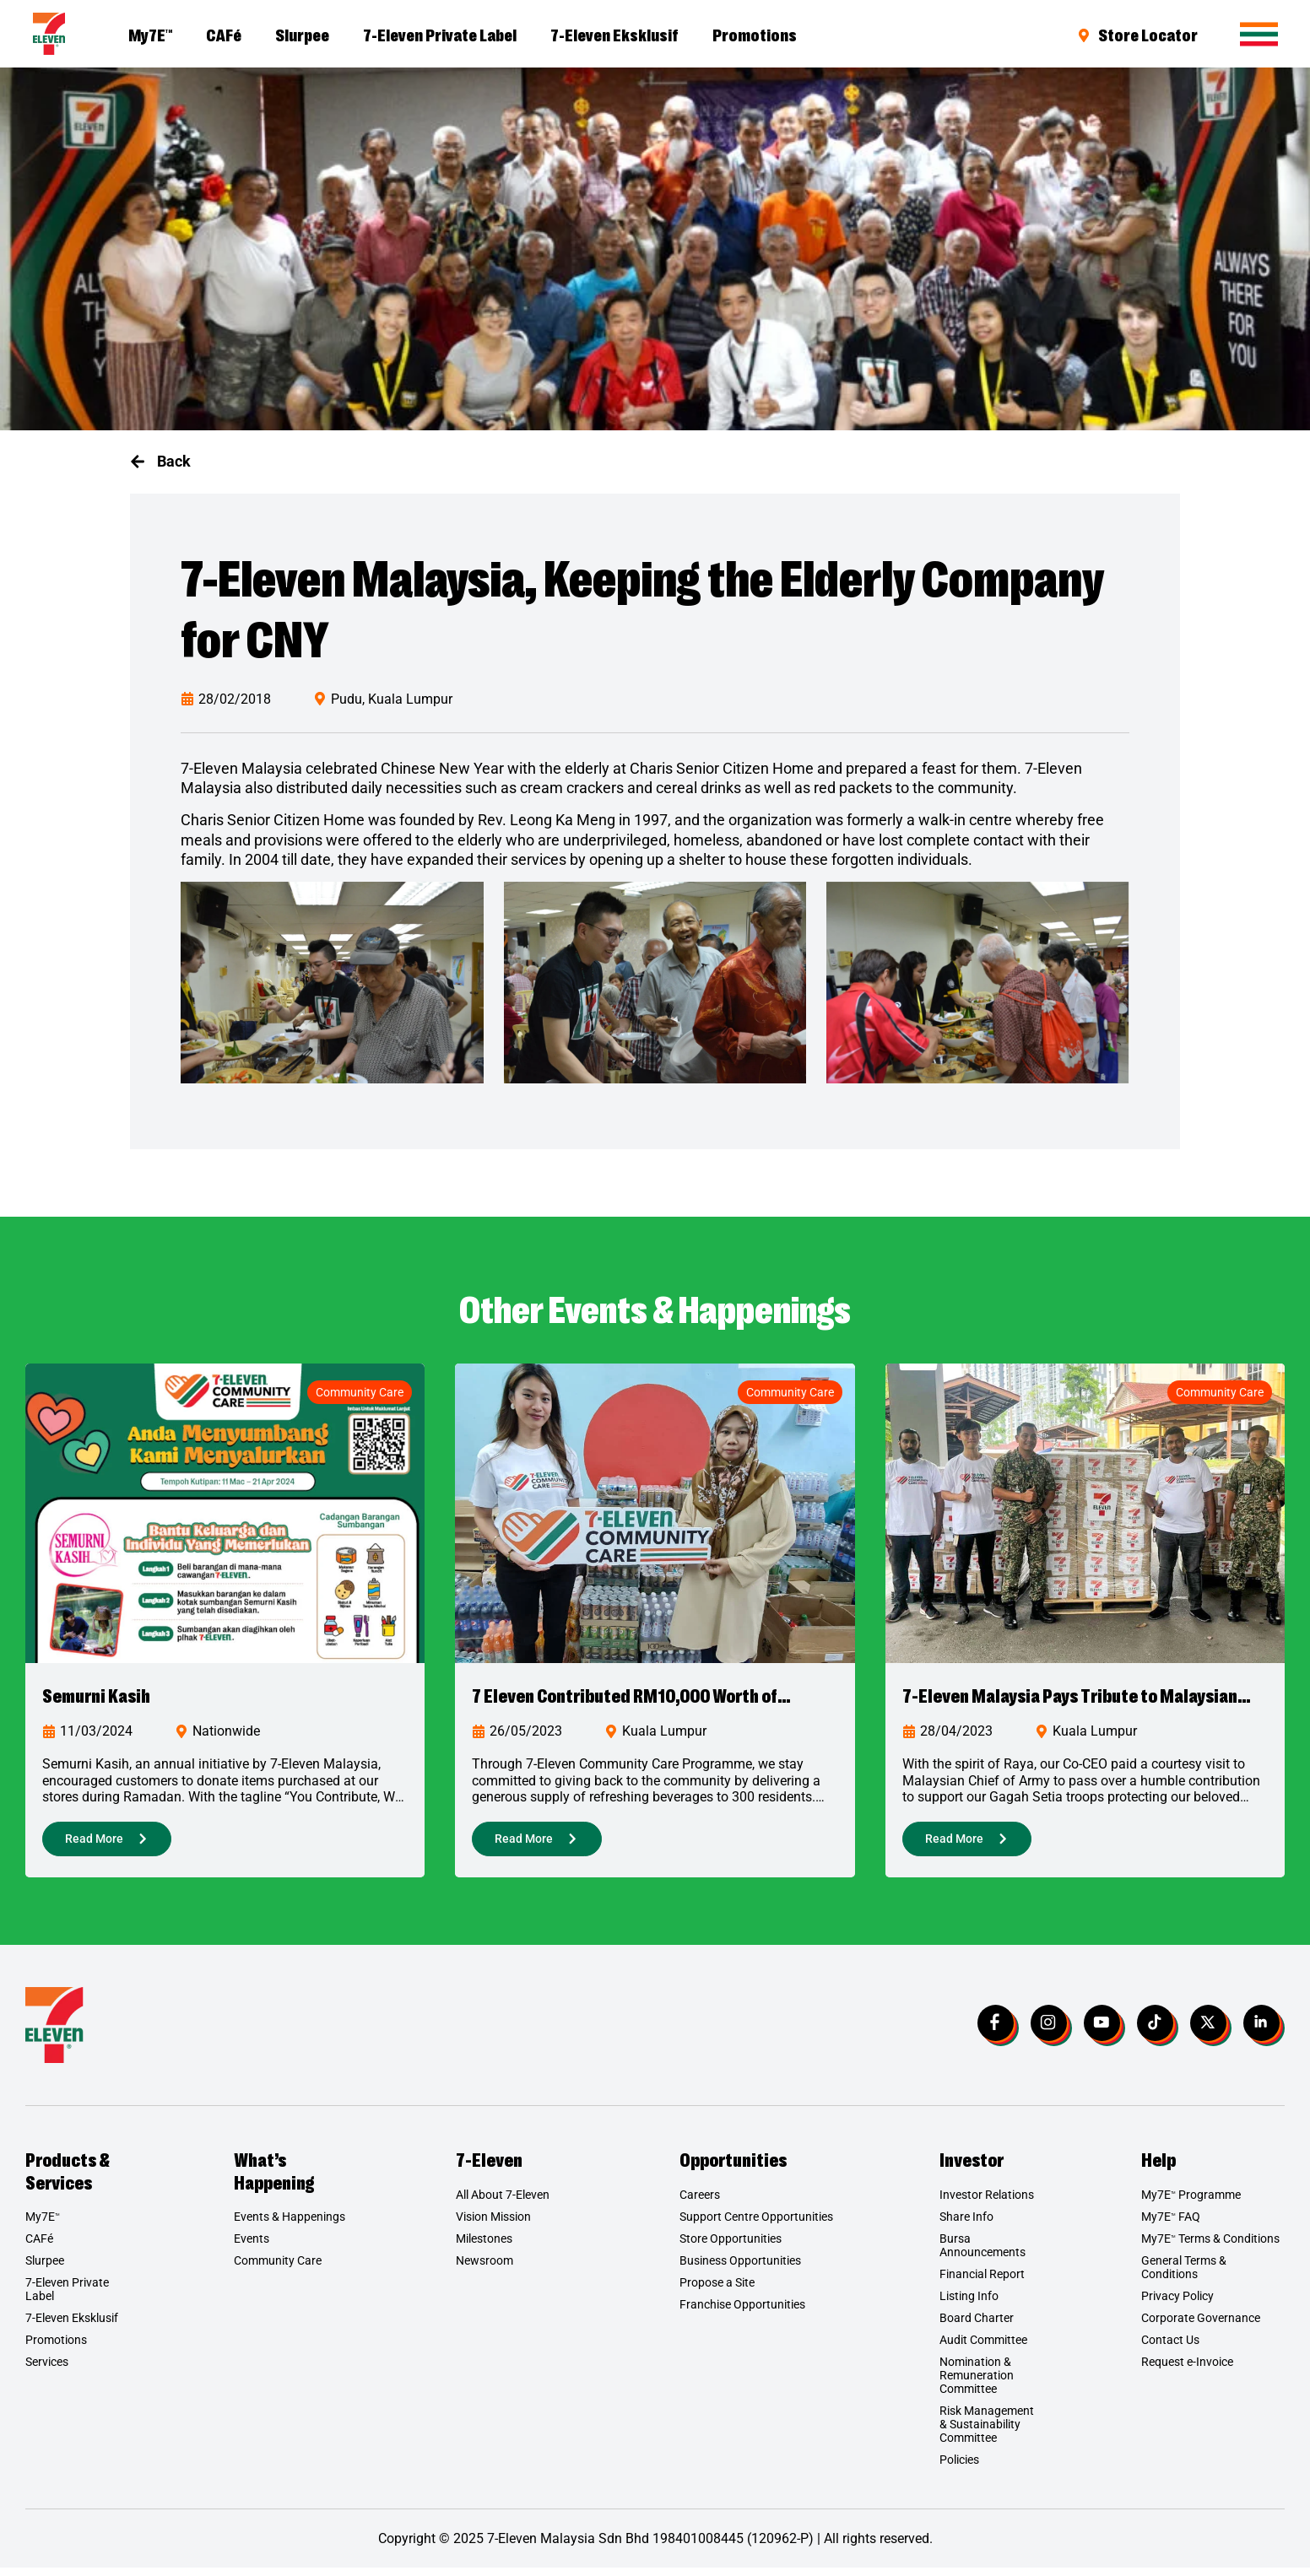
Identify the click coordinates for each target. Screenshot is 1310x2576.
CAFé (223, 34)
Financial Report (982, 2282)
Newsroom (484, 2269)
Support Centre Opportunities (756, 2225)
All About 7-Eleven (502, 2203)
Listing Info (969, 2304)
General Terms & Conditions (1183, 2275)
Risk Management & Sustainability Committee (986, 2432)
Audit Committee (983, 2348)
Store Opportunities (730, 2247)
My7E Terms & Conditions (1210, 2247)
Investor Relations (986, 2203)
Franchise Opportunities (742, 2312)
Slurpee (302, 34)
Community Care (359, 1392)
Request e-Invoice (1187, 2370)
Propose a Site (717, 2291)
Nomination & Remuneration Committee (976, 2383)
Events (251, 2247)
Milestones (484, 2247)
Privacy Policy (1177, 2304)
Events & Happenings (289, 2225)
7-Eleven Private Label (440, 34)
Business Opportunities (740, 2269)
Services (46, 2370)
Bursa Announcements (982, 2253)
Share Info (966, 2225)
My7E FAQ (1170, 2225)
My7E (150, 34)
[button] (160, 461)
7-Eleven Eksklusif (614, 34)
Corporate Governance (1200, 2326)
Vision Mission (493, 2225)
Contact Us (1170, 2348)
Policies (959, 2468)
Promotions (754, 34)
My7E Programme (1191, 2203)
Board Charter (976, 2326)
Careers (699, 2203)
